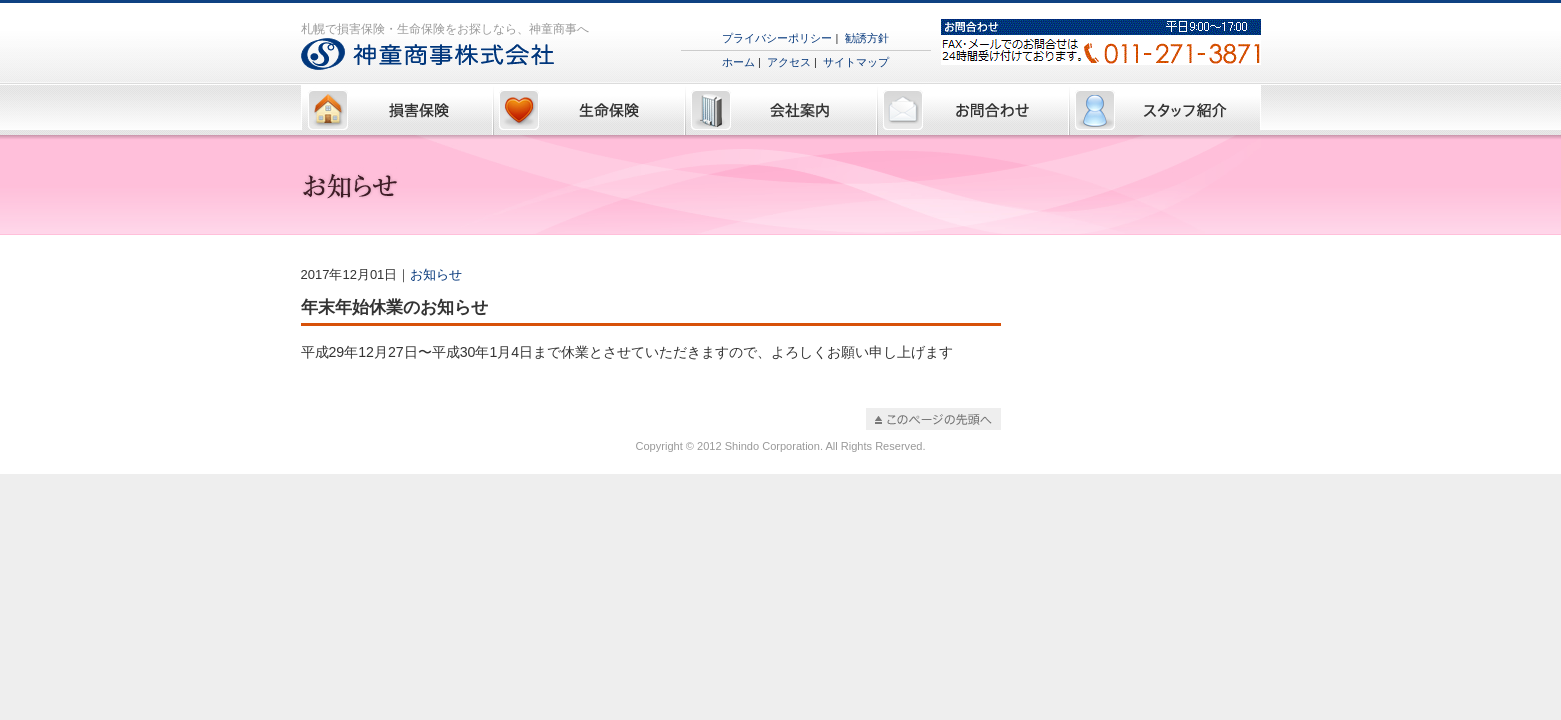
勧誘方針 (867, 38)
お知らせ (436, 274)
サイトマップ (856, 62)
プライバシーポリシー (777, 38)
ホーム (738, 62)
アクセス (789, 62)
